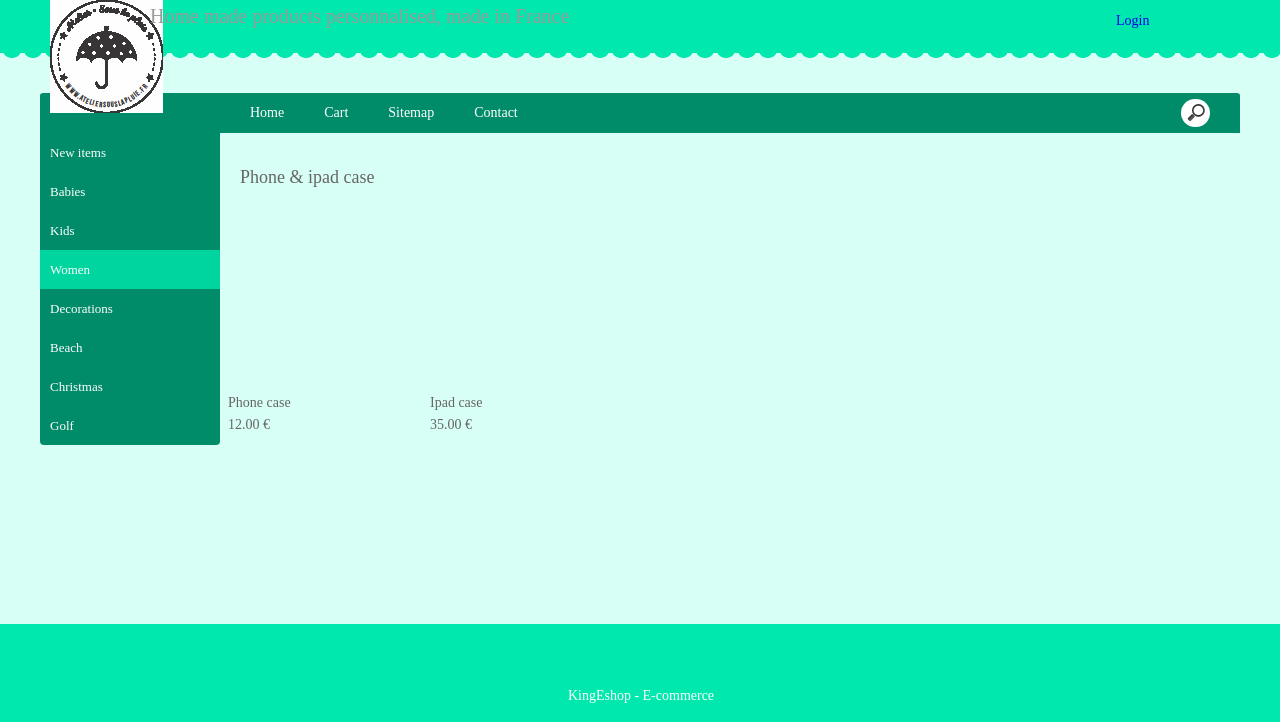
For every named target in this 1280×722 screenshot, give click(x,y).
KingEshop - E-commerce (641, 693)
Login (1133, 20)
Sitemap (411, 112)
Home (267, 112)
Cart (336, 112)
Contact (496, 112)
